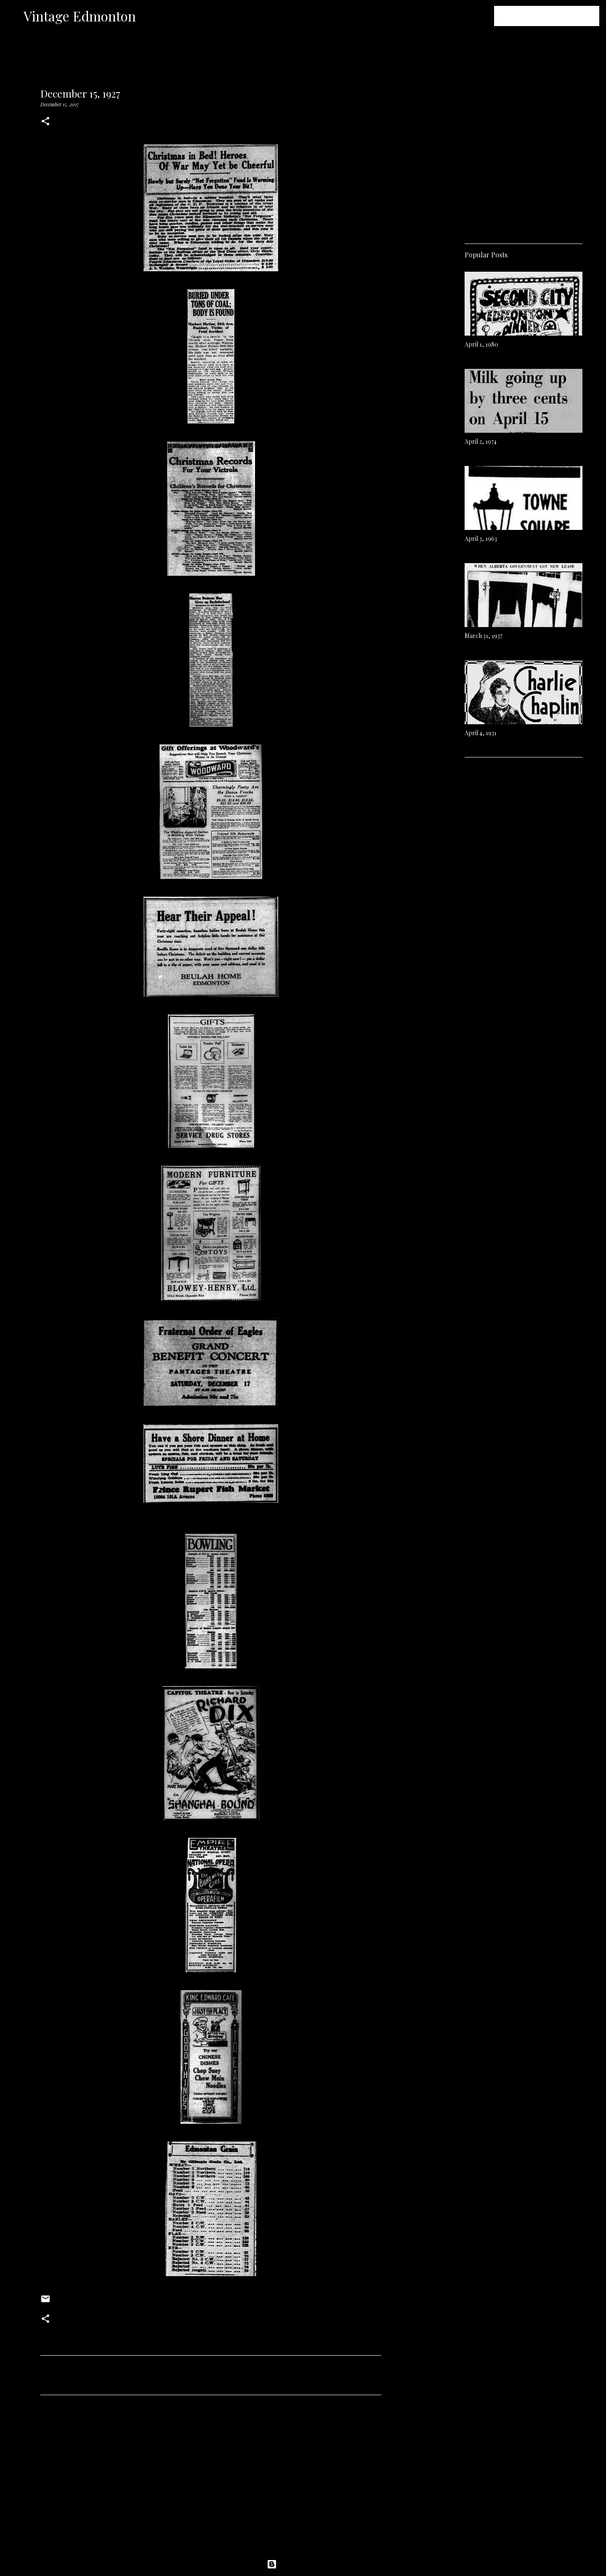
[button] (45, 121)
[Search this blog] (555, 16)
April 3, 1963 (481, 539)
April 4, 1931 (481, 733)
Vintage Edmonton (80, 16)
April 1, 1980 (481, 344)
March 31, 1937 (483, 636)
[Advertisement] (211, 2480)
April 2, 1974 (481, 441)
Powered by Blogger (303, 2564)
